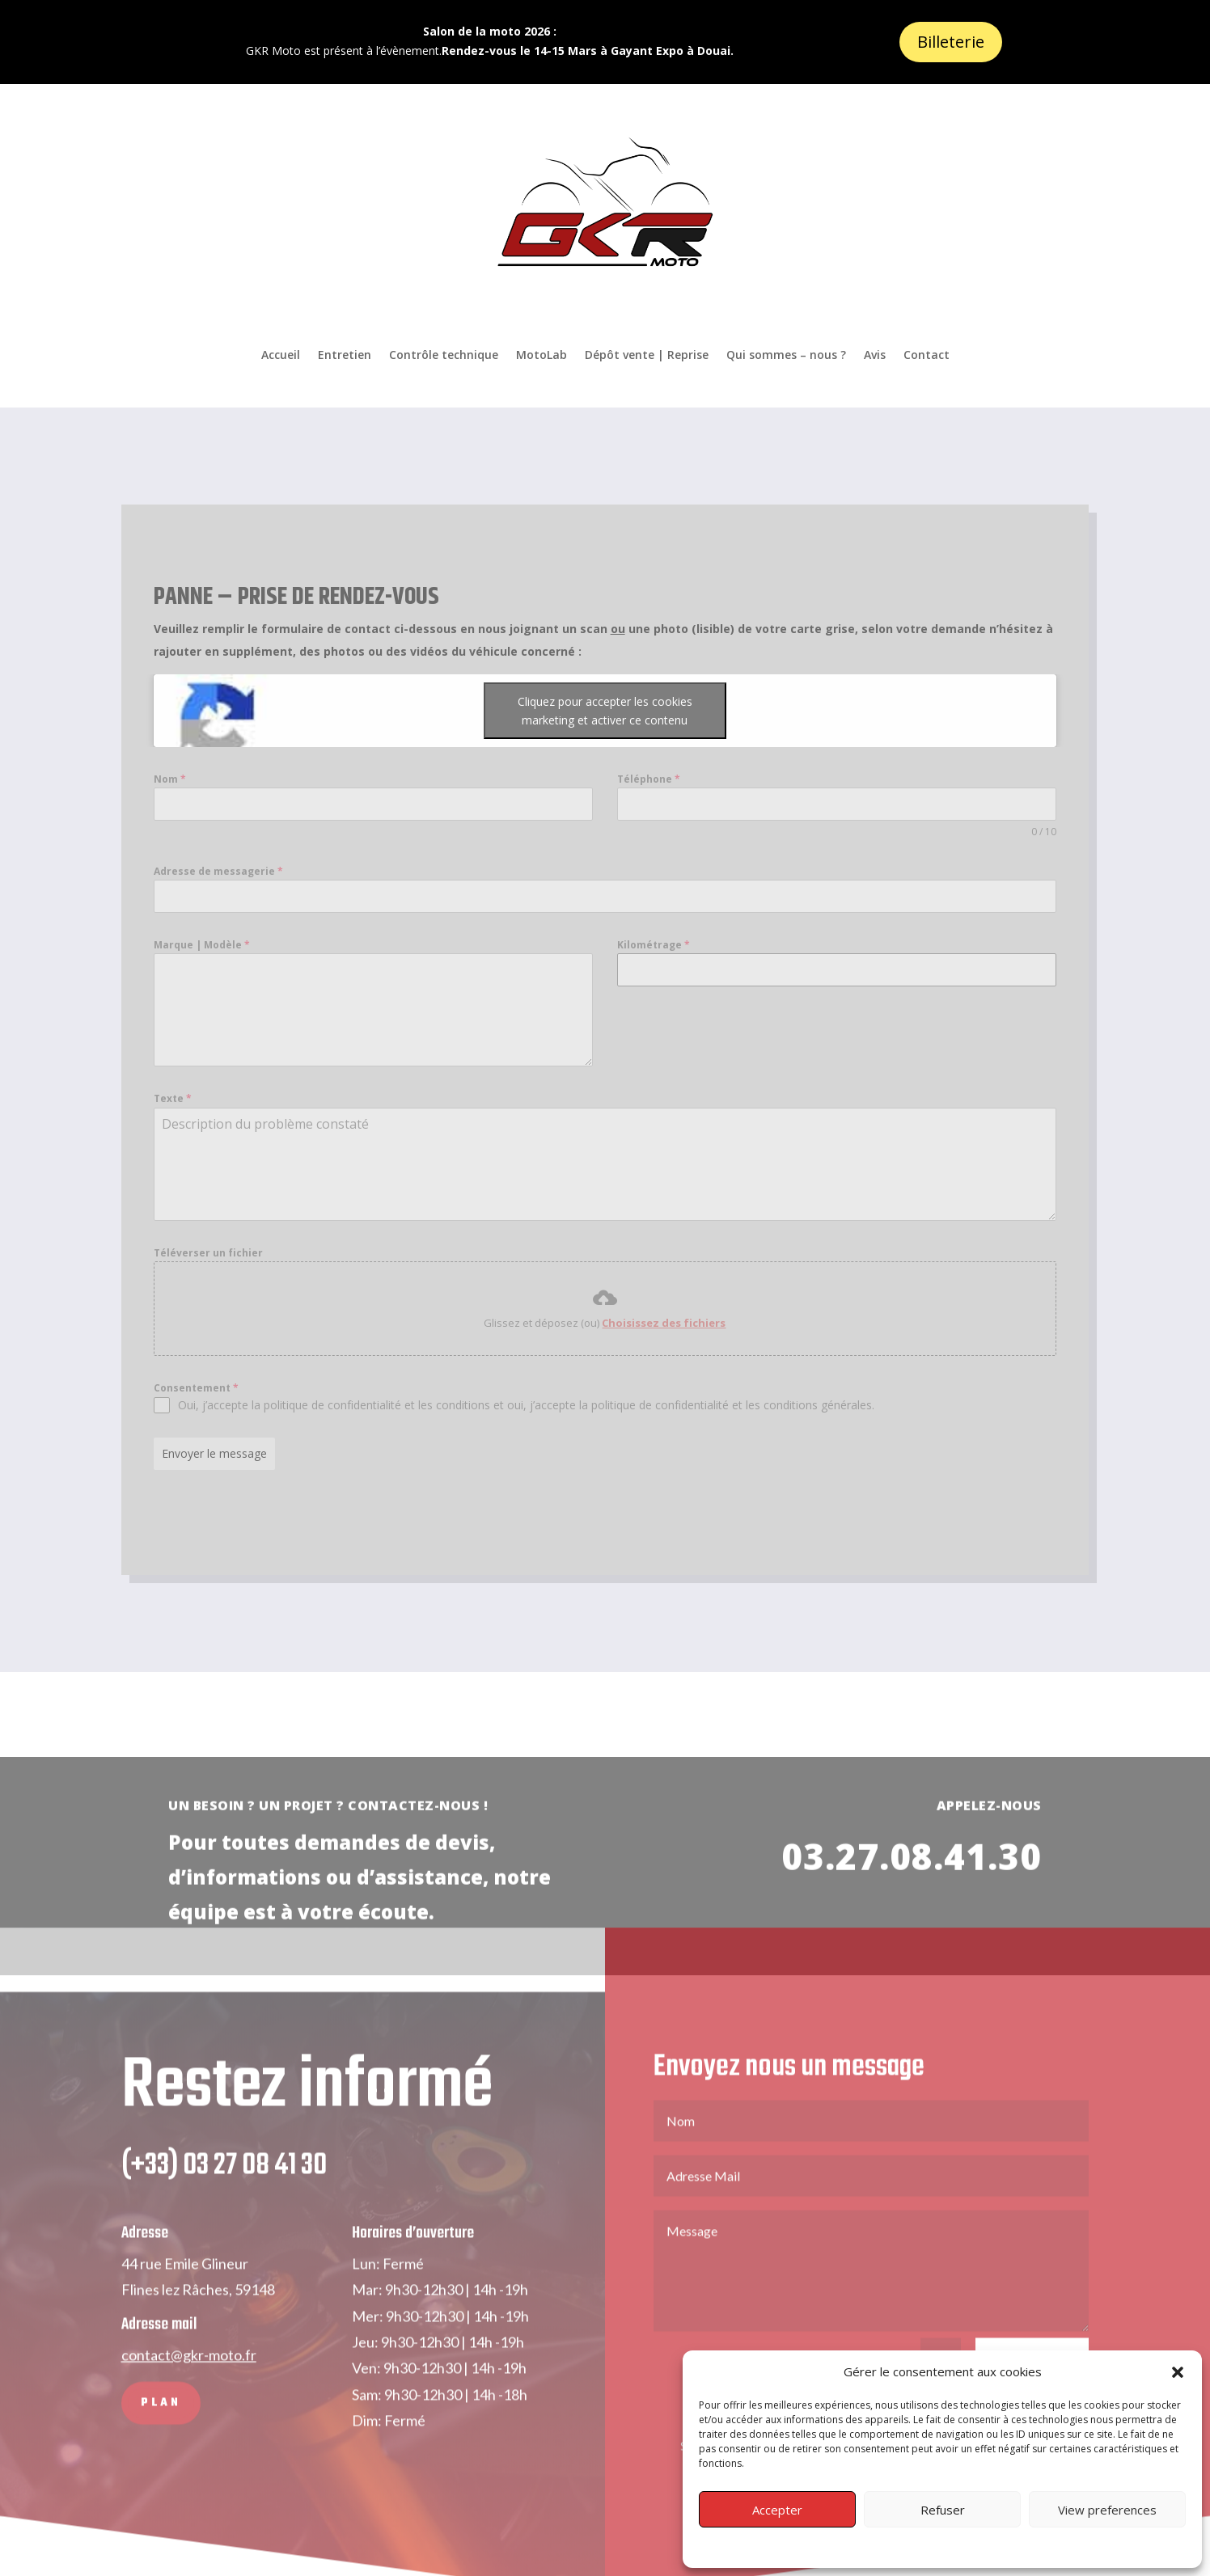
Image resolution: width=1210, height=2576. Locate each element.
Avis (875, 354)
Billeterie (950, 42)
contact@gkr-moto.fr (188, 2383)
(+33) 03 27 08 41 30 (224, 2194)
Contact (926, 354)
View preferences (1107, 2510)
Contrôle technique (443, 354)
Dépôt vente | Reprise (647, 354)
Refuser (942, 2510)
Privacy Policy (942, 2546)
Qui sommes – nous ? (786, 354)
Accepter (777, 2510)
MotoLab (541, 354)
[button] (1178, 2372)
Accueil (280, 354)
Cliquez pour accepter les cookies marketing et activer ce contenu (402, 711)
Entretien (344, 354)
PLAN (161, 2431)
